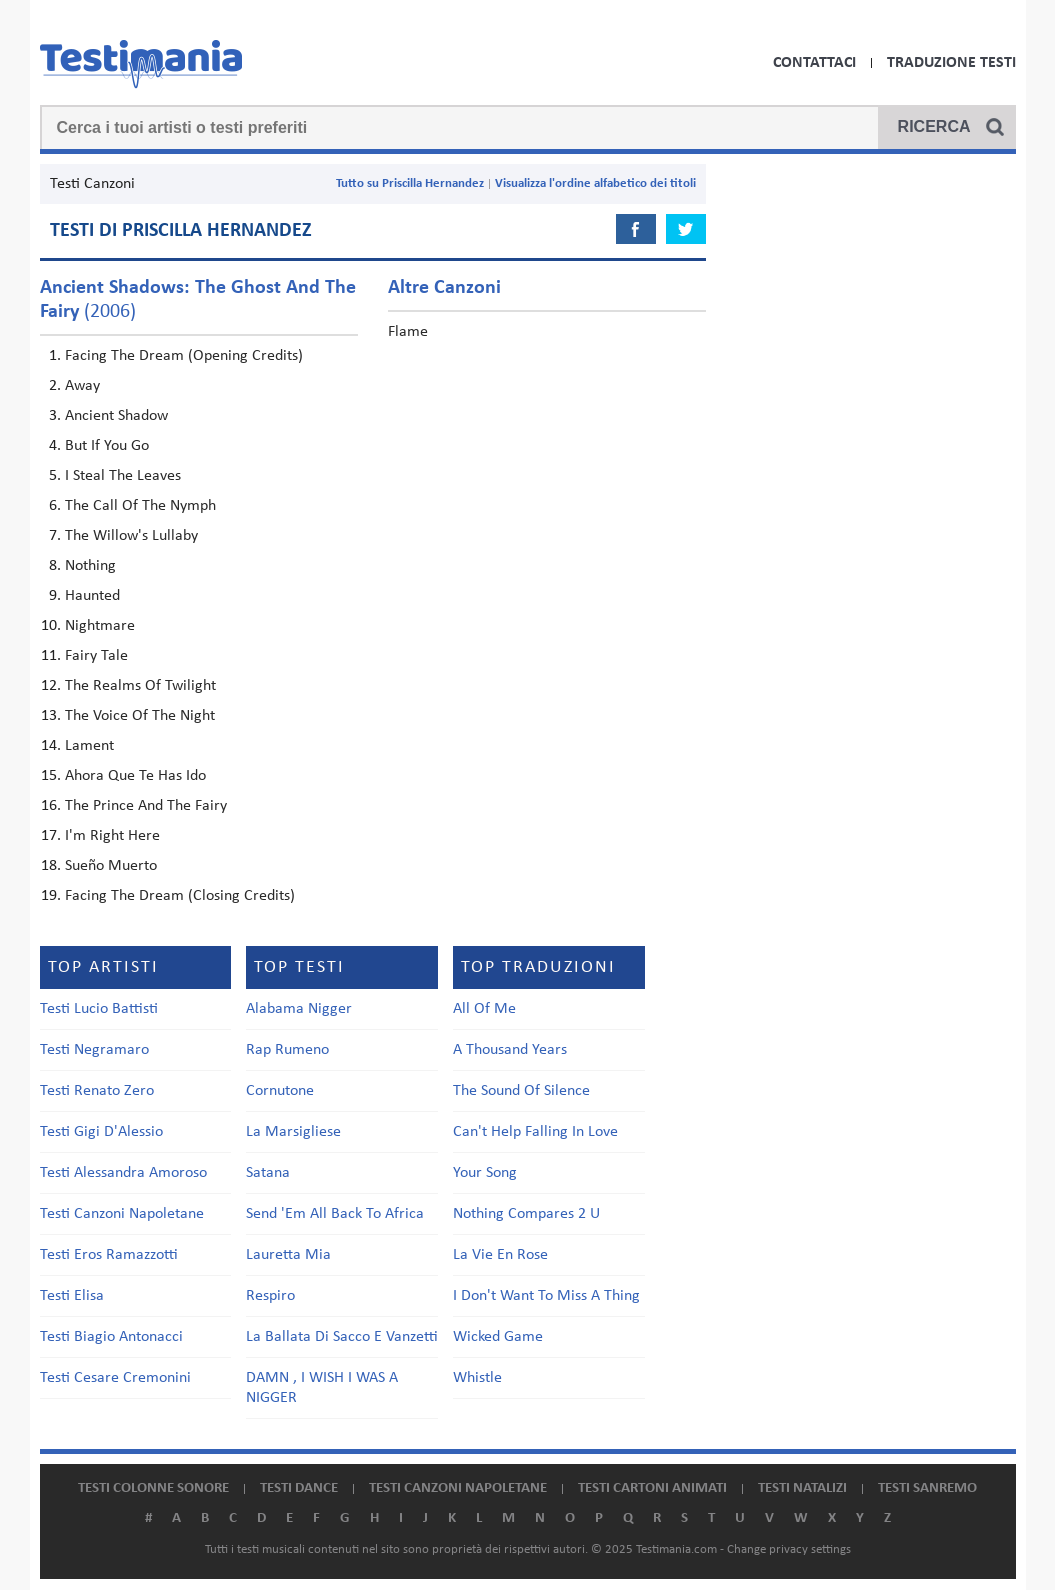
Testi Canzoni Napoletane (122, 1214)
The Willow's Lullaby (131, 536)
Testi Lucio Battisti (99, 1009)
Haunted (92, 596)
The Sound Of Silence (521, 1091)
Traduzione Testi (951, 63)
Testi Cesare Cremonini (115, 1378)
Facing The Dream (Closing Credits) (180, 896)
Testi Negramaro (94, 1050)
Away (82, 386)
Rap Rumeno (287, 1050)
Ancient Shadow (116, 416)
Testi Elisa (72, 1296)
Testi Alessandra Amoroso (123, 1173)
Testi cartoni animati (652, 1488)
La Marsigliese (293, 1132)
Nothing (90, 566)
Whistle (477, 1378)
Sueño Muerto (111, 866)
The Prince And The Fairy (146, 806)
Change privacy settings (789, 1549)
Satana (268, 1173)
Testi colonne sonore (153, 1488)
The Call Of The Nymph (140, 506)
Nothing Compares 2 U (526, 1214)
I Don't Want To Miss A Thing (546, 1296)
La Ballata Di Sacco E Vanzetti (342, 1337)
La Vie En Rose (500, 1255)
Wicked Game (498, 1337)
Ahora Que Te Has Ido (135, 776)
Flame (408, 332)
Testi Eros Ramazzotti (109, 1255)
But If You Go (107, 446)
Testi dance (299, 1488)
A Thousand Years (510, 1050)
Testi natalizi (802, 1488)
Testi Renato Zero (97, 1091)
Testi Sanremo (927, 1488)
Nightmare (100, 626)
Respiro (270, 1296)
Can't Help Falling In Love (535, 1132)
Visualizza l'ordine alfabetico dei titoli (595, 183)
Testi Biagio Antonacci (111, 1337)
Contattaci (814, 63)
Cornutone (280, 1091)
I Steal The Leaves (123, 476)
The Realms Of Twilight (140, 686)
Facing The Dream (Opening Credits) (184, 356)
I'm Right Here (112, 836)
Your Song (485, 1173)
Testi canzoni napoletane (458, 1488)
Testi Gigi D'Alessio (101, 1132)
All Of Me (484, 1009)
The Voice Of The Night (140, 716)
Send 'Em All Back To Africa (335, 1214)
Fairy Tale (96, 656)
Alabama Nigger (299, 1009)
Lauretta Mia (288, 1255)
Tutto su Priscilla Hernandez (410, 183)
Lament (89, 746)
